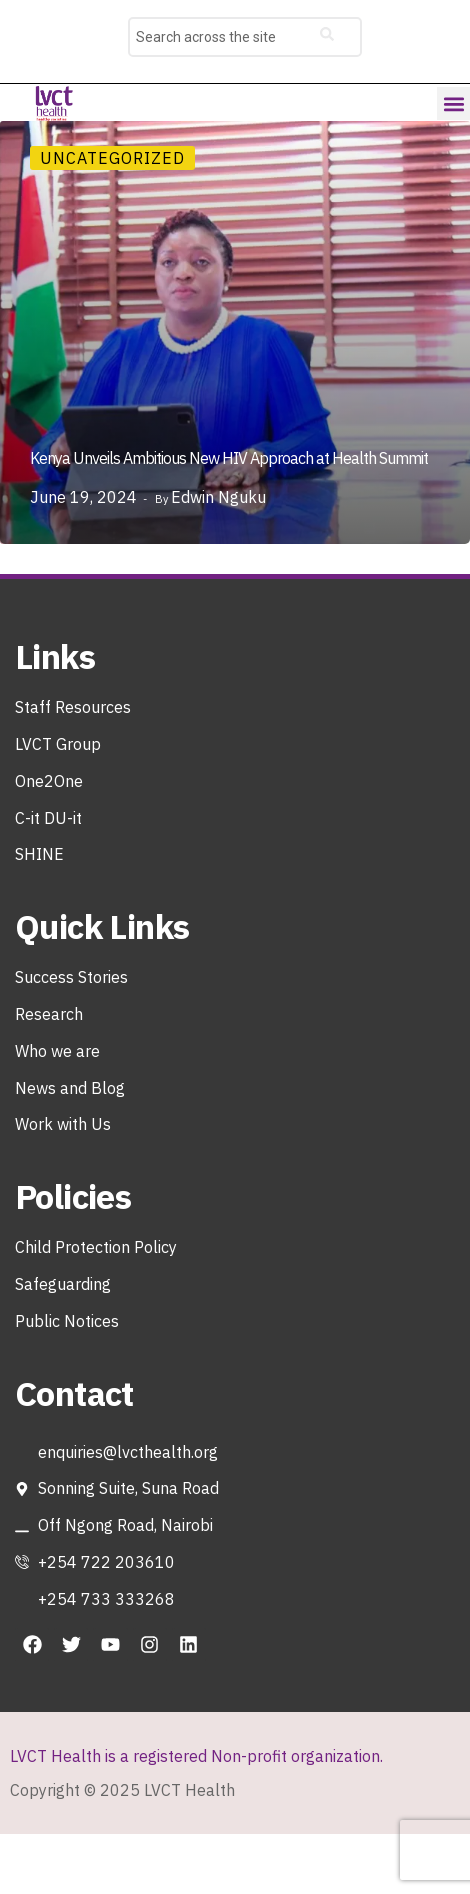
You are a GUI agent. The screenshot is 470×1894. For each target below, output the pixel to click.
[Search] (327, 37)
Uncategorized (112, 158)
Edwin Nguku (218, 497)
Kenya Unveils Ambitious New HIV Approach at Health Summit (229, 458)
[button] (453, 103)
